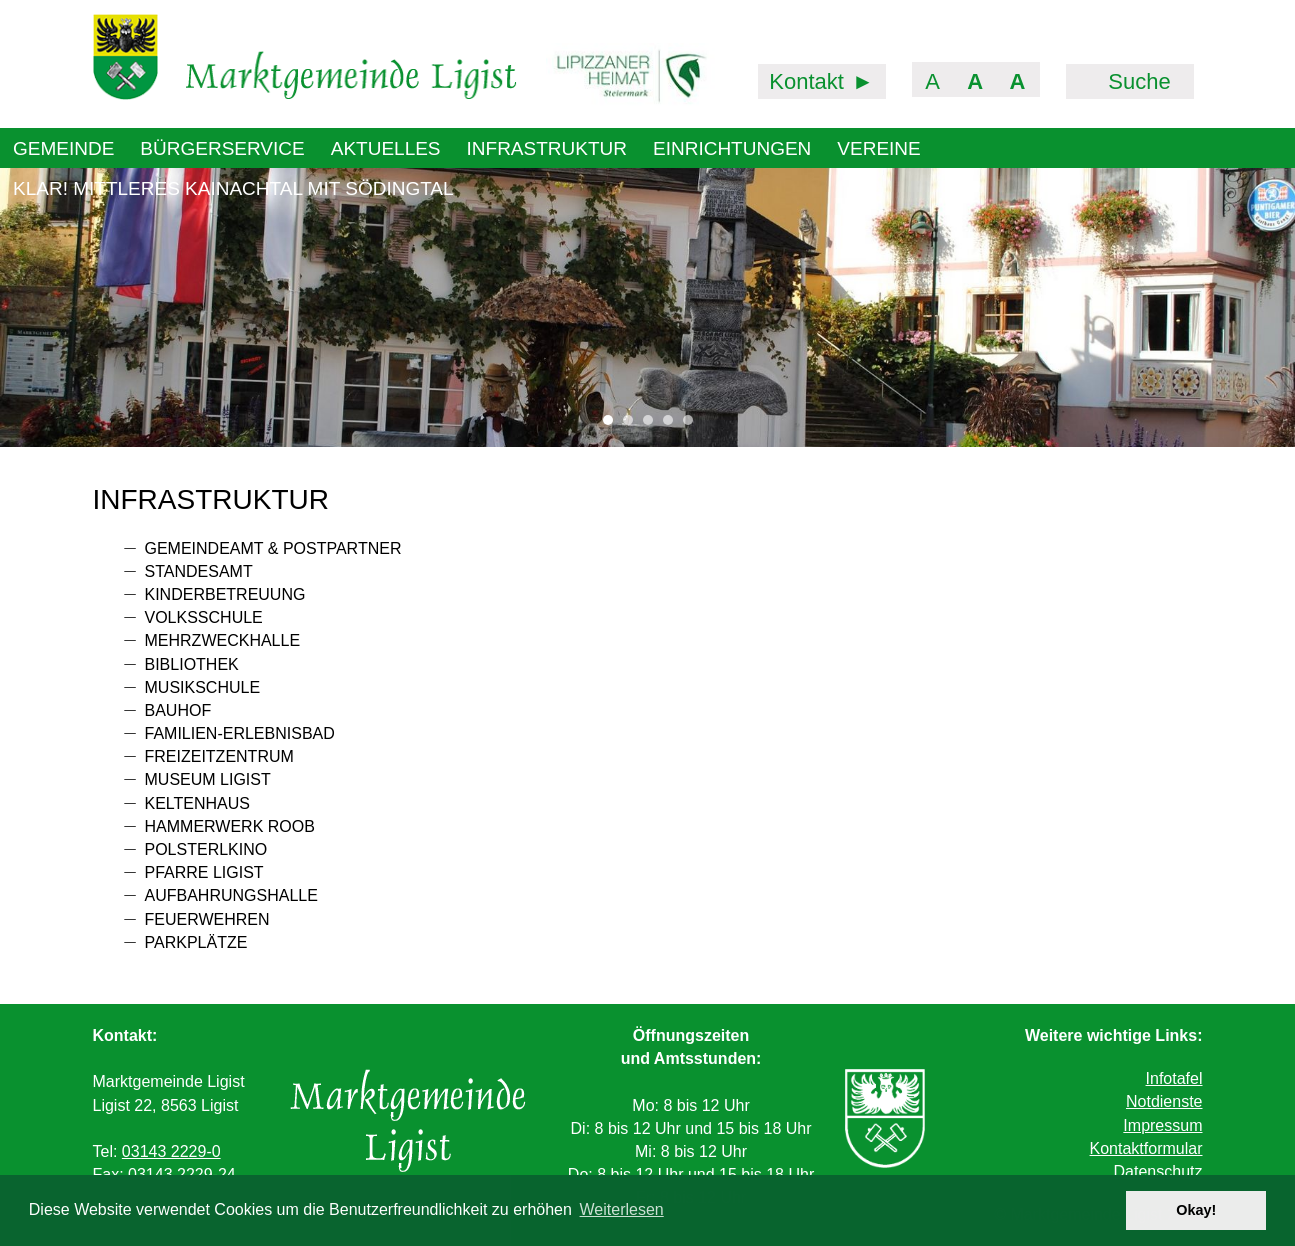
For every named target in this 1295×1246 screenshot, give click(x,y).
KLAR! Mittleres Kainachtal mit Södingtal (233, 188)
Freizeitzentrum (219, 756)
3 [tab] (653, 425)
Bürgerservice (222, 148)
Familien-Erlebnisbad (240, 733)
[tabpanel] (647, 307)
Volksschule (204, 617)
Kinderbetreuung (225, 594)
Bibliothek (192, 664)
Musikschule (203, 687)
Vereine (878, 148)
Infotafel (1174, 1078)
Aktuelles (386, 148)
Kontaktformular (1146, 1148)
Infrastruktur (547, 148)
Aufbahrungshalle (231, 895)
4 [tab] (673, 425)
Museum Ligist (208, 779)
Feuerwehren (207, 919)
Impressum (1162, 1125)
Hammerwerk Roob (230, 826)
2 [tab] (633, 425)
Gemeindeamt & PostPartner (273, 548)
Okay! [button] (1196, 1210)
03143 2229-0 (171, 1151)
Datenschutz (1158, 1171)
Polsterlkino (206, 849)
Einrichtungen (732, 148)
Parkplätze (196, 942)
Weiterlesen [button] (622, 1209)
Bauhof (178, 710)
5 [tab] (693, 425)
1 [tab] (613, 425)
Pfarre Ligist (204, 872)
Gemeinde (63, 148)
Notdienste (1164, 1101)
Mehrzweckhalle (223, 640)
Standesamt (199, 571)
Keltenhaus (198, 803)
